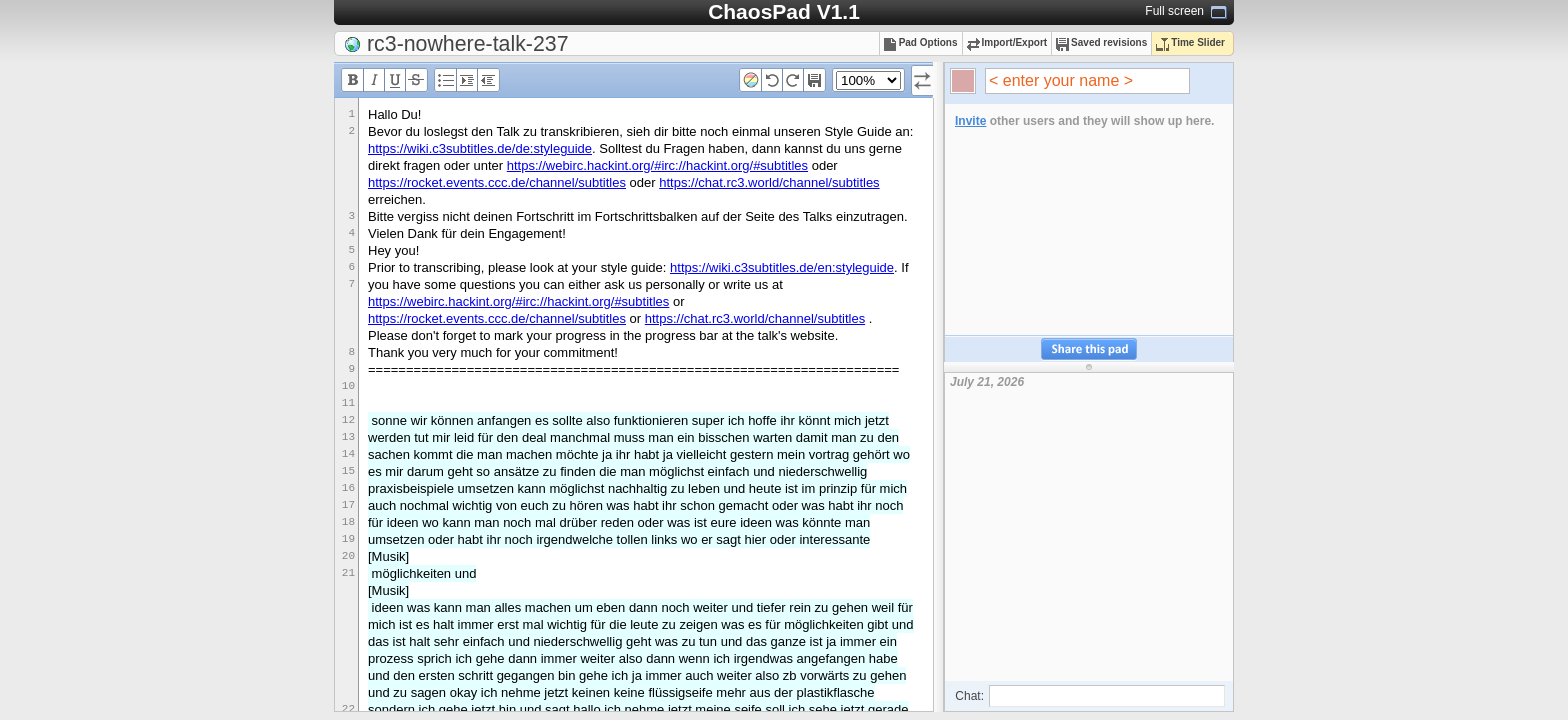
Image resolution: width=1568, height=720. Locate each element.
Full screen (1174, 11)
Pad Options (921, 42)
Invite (970, 121)
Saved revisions (1101, 42)
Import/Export (1007, 42)
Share (1089, 349)
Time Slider (1190, 42)
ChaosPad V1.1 (784, 11)
